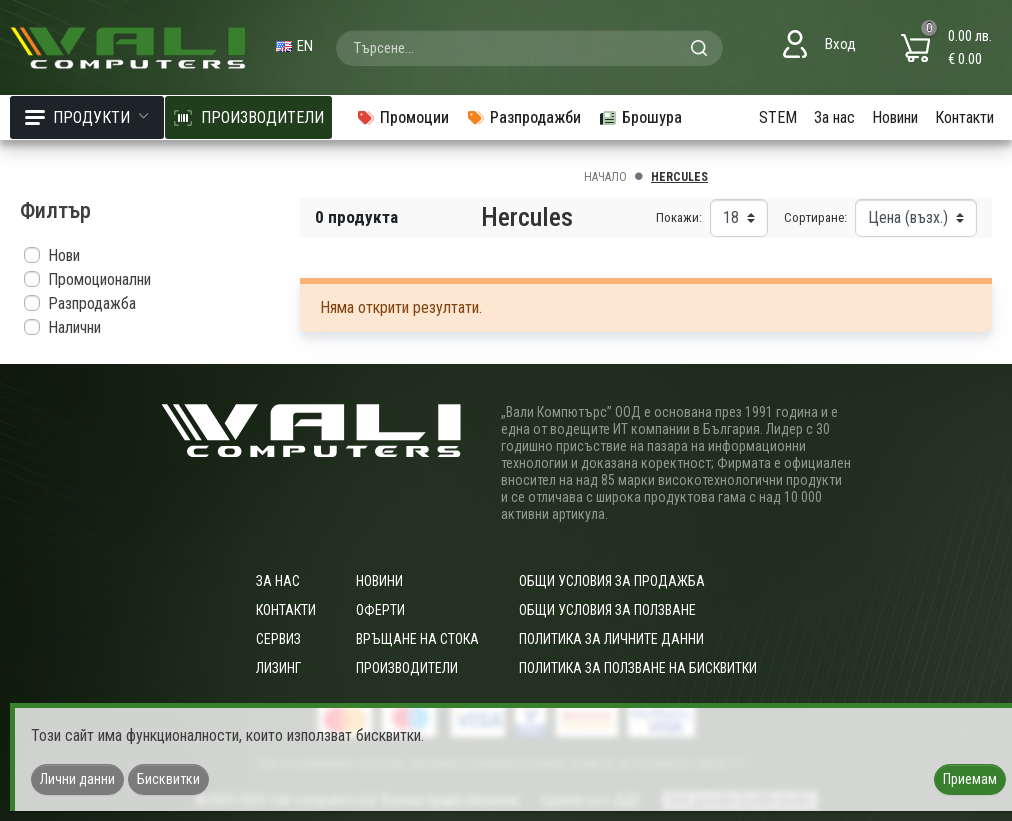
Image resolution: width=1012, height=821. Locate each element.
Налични (74, 327)
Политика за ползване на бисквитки (638, 668)
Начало (605, 177)
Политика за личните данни (611, 639)
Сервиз (278, 639)
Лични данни (77, 779)
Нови (64, 255)
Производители (407, 668)
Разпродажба (92, 303)
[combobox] (529, 48)
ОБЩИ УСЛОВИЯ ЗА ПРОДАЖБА (612, 581)
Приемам (970, 779)
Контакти (964, 117)
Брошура (640, 117)
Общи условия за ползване (607, 610)
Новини (895, 117)
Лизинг (278, 668)
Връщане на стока (417, 639)
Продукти (87, 117)
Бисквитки (168, 779)
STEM (778, 117)
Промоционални (99, 279)
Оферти (380, 610)
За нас (834, 117)
